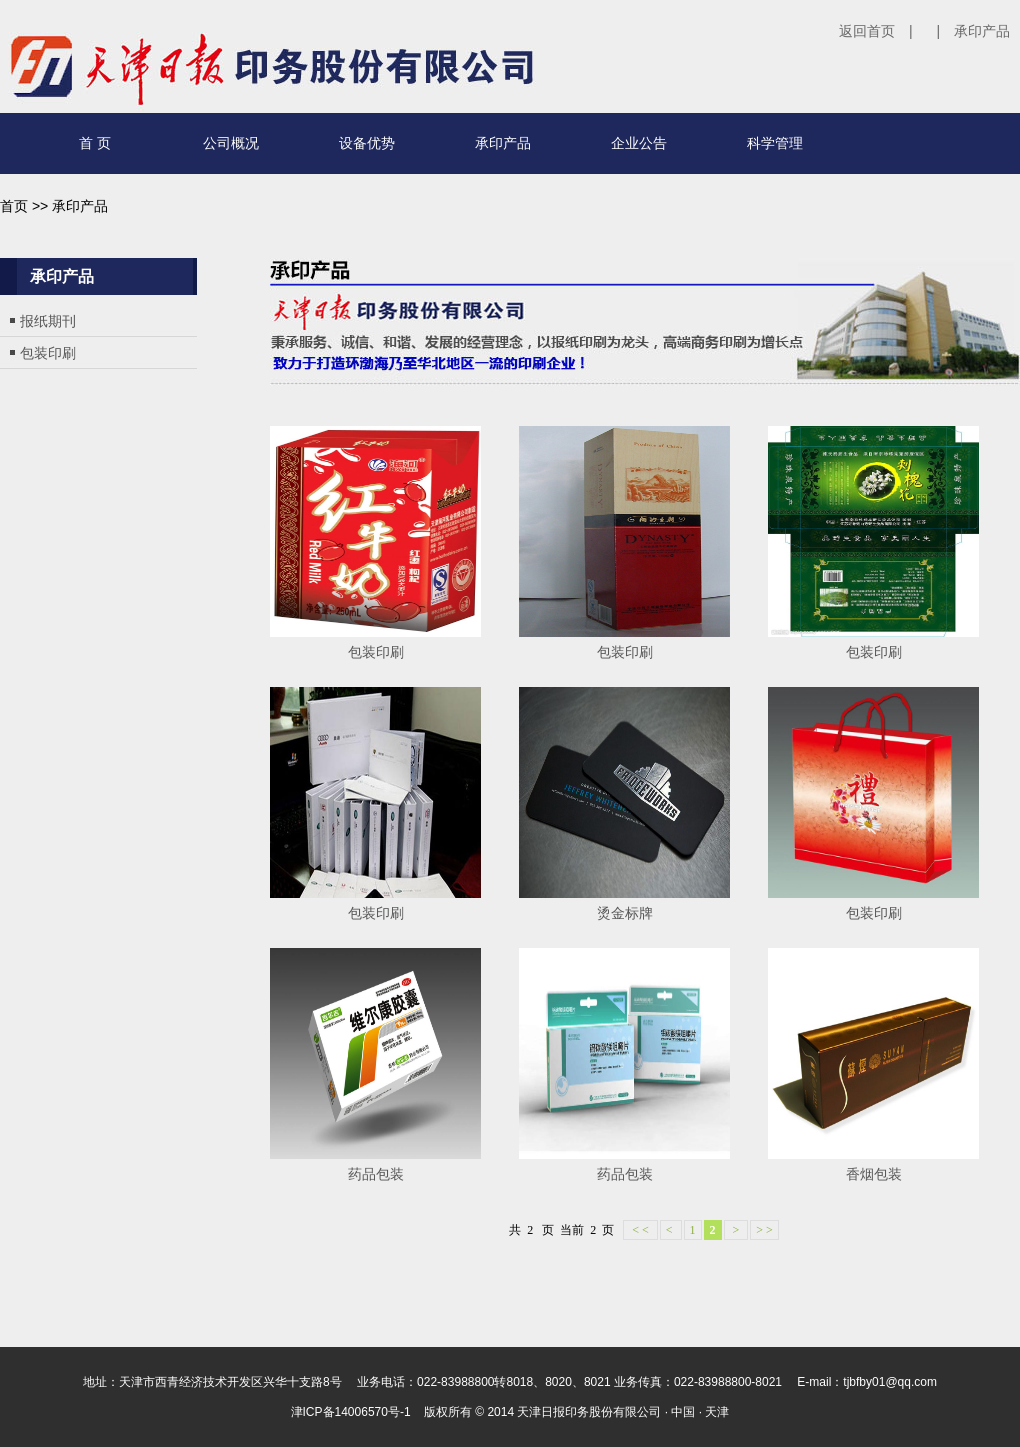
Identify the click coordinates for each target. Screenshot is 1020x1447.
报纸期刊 (48, 321)
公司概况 (231, 143)
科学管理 (775, 143)
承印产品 (982, 31)
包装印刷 (48, 353)
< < (640, 1230)
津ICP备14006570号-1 (351, 1412)
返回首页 (867, 31)
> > (764, 1230)
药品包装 (376, 1174)
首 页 (95, 143)
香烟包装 (874, 1174)
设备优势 (367, 143)
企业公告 (639, 143)
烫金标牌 (625, 913)
